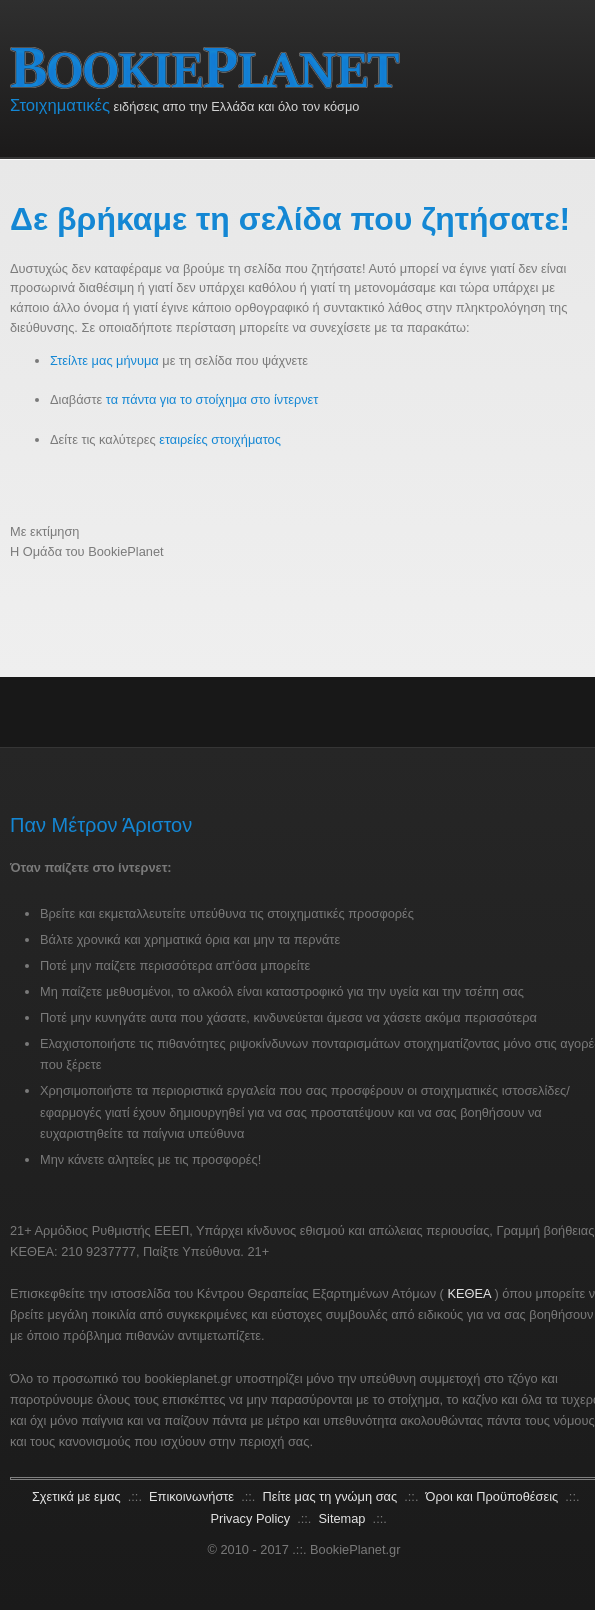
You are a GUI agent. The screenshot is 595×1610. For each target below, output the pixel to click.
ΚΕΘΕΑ (468, 1293)
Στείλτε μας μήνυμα (104, 360)
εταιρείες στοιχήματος (220, 439)
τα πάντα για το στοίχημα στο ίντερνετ (212, 399)
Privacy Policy (251, 1518)
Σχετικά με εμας (78, 1496)
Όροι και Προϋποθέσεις (494, 1496)
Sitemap (344, 1518)
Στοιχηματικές (60, 105)
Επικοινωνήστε (193, 1496)
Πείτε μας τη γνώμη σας (332, 1496)
